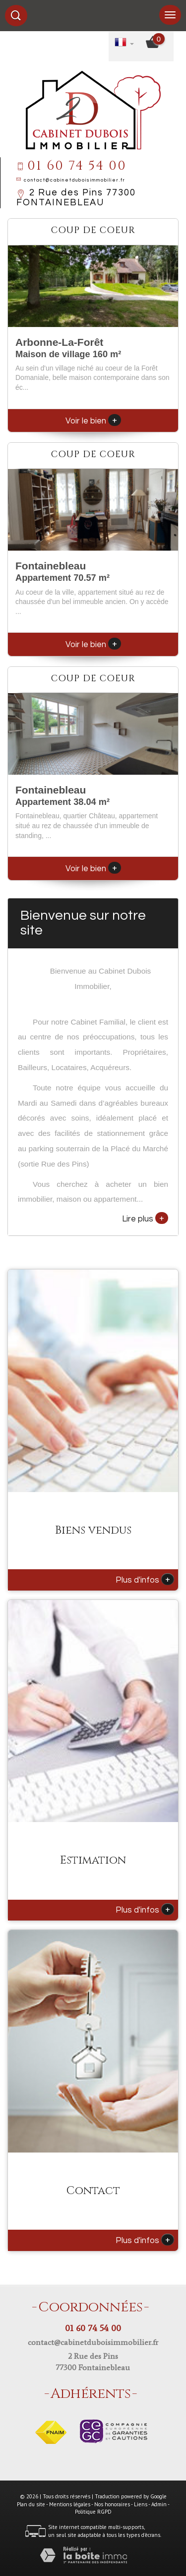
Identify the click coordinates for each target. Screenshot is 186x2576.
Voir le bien (93, 421)
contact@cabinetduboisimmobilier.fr (74, 180)
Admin (159, 2504)
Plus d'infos (145, 1579)
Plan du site (31, 2504)
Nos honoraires (112, 2504)
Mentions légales (69, 2504)
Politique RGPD (93, 2511)
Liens (140, 2504)
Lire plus (145, 1218)
